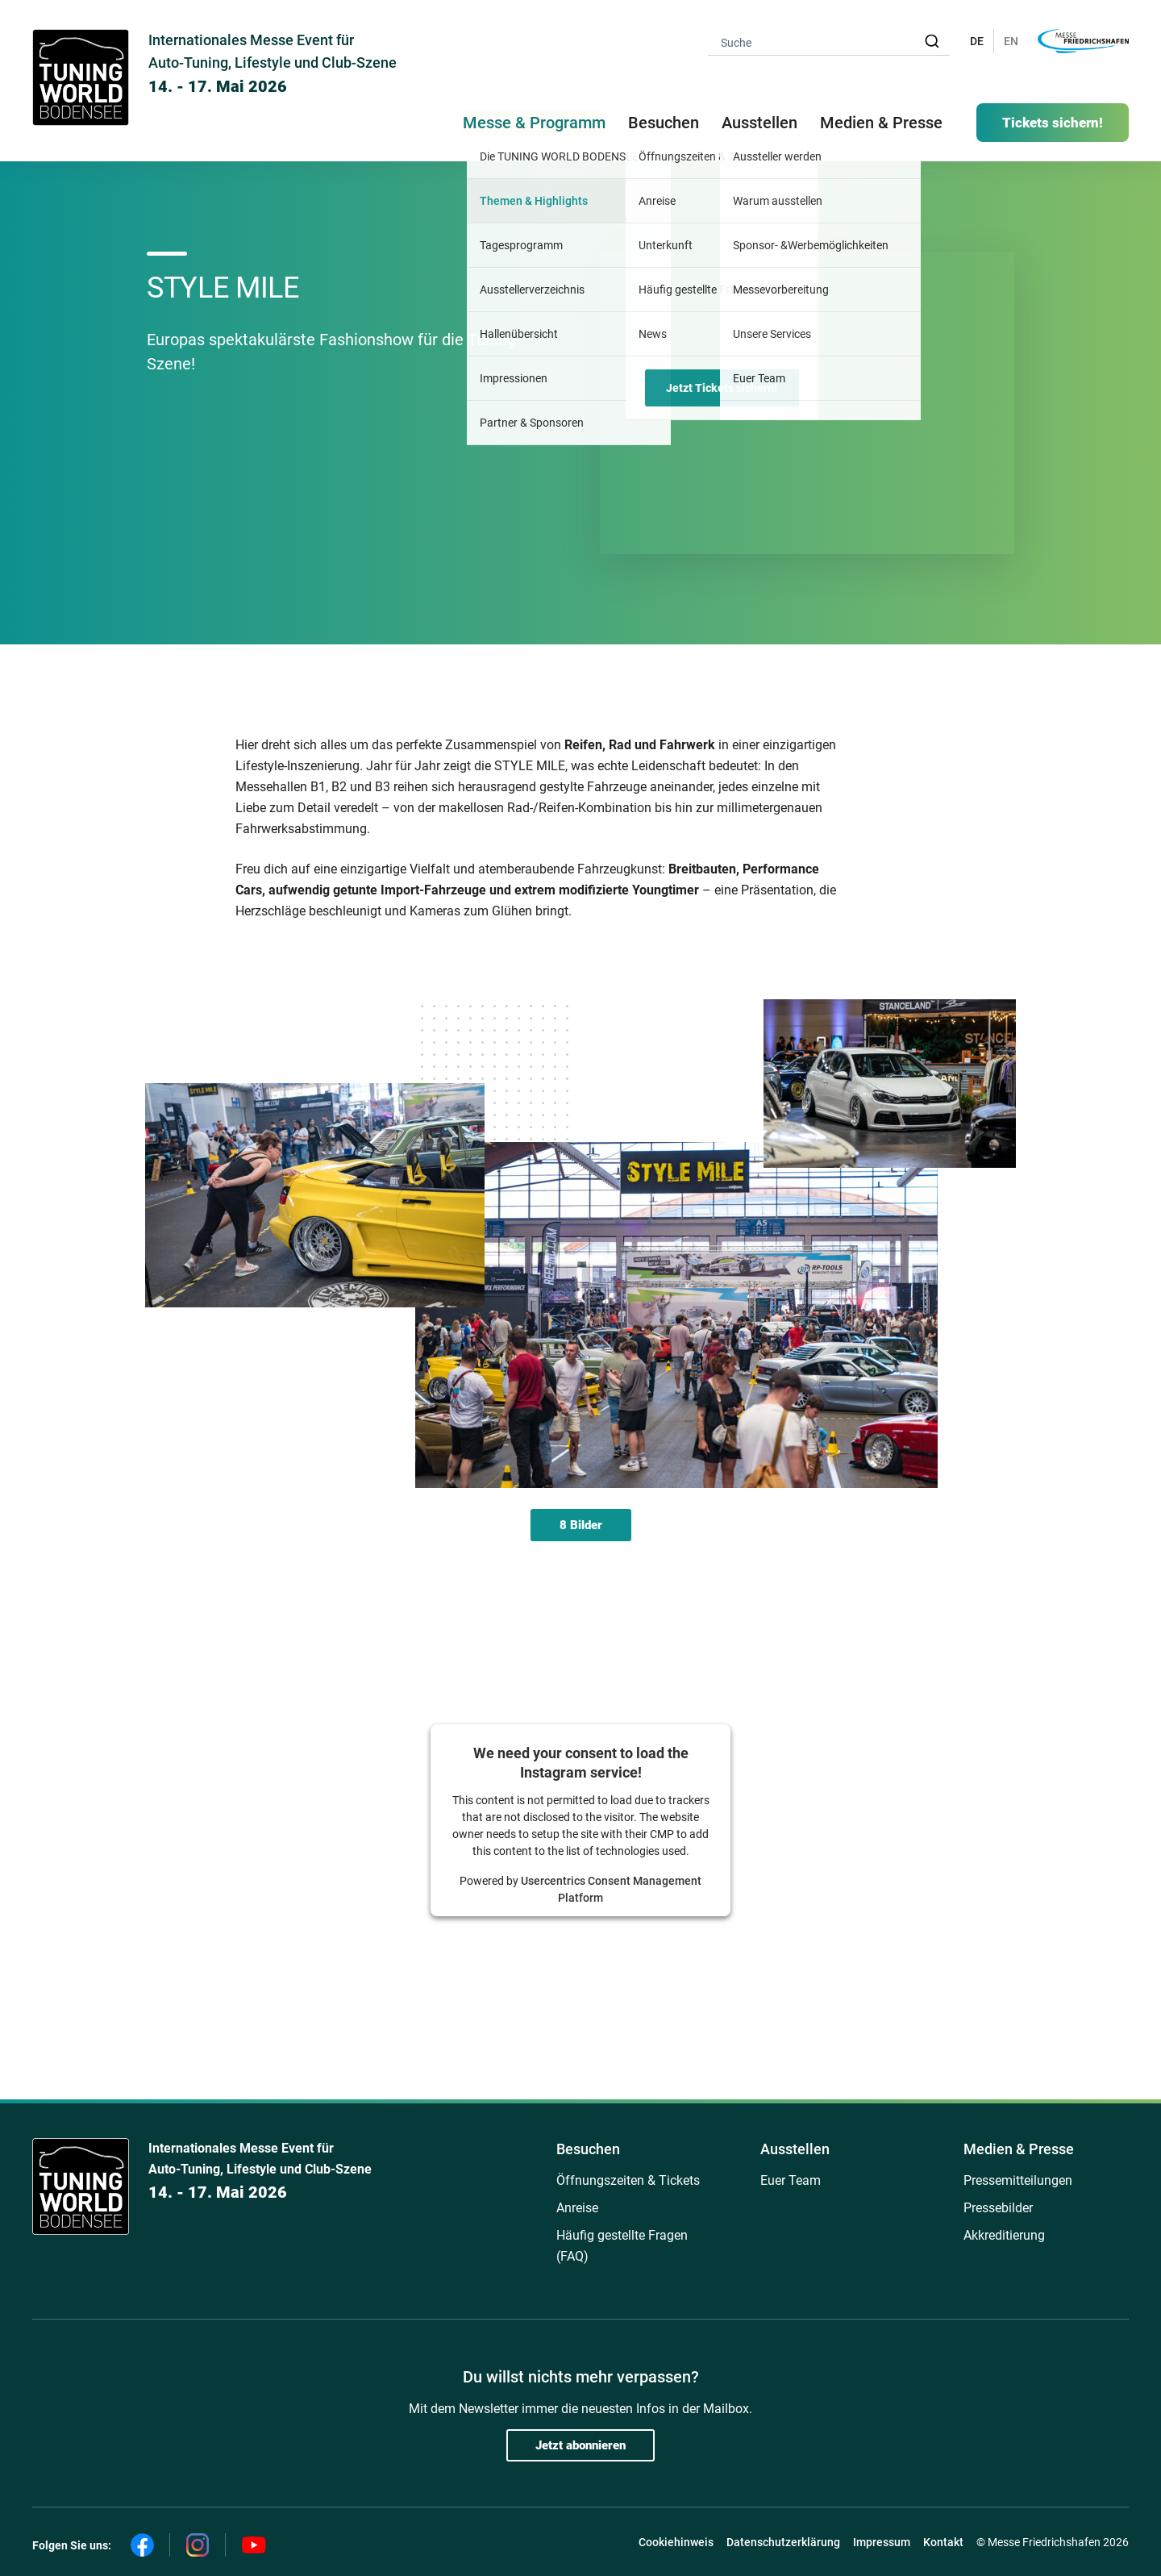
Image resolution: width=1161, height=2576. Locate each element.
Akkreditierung (1004, 2235)
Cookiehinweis (676, 2542)
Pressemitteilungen (1017, 2180)
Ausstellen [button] (759, 122)
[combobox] (829, 41)
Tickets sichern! (1052, 123)
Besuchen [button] (663, 122)
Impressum (881, 2542)
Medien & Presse (881, 122)
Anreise (577, 2207)
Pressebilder (998, 2207)
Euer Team (790, 2180)
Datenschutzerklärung (783, 2542)
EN (1011, 41)
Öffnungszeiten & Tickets (628, 2180)
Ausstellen (795, 2148)
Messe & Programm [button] (534, 122)
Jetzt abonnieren (580, 2445)
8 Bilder (581, 1525)
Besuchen (588, 2148)
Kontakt (943, 2542)
